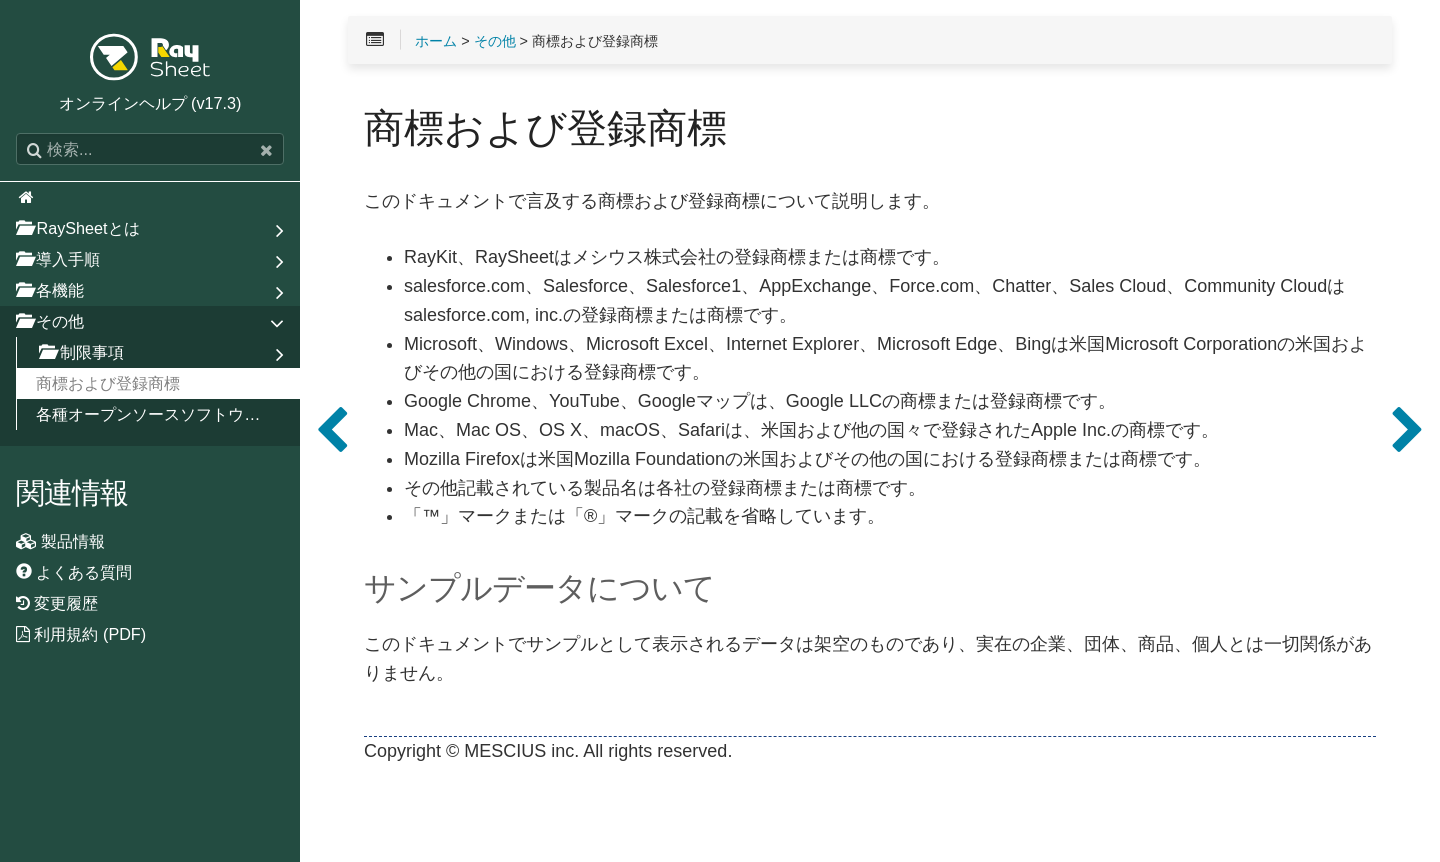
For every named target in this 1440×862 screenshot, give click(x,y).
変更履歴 (57, 603)
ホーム (436, 41)
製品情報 (61, 541)
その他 (495, 41)
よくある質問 (74, 572)
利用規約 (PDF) (81, 634)
